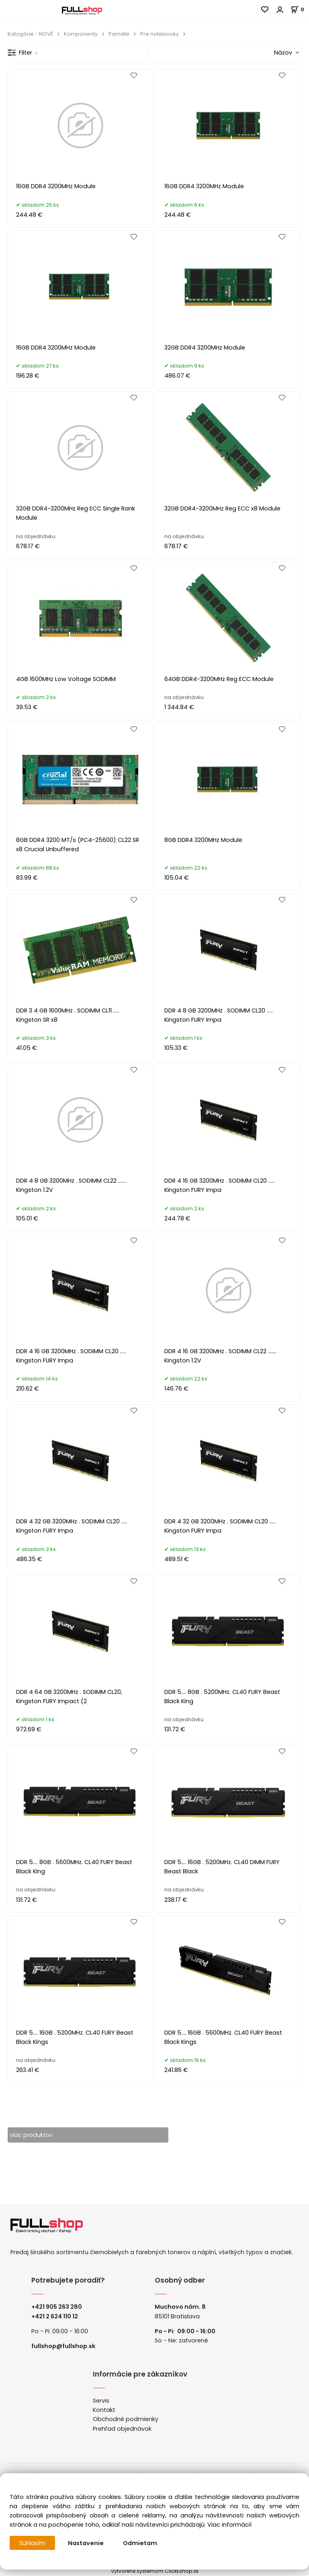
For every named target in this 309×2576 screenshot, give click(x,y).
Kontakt (104, 2410)
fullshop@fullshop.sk (63, 2346)
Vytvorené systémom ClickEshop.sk (154, 2571)
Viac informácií (229, 2525)
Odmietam (140, 2543)
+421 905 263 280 (56, 2307)
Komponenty (81, 34)
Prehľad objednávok (122, 2429)
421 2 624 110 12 (56, 2316)
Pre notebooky (159, 34)
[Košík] (300, 9)
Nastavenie (86, 2543)
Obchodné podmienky (125, 2419)
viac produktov (31, 2135)
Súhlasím (32, 2543)
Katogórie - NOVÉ (30, 34)
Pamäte (118, 34)
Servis (101, 2401)
